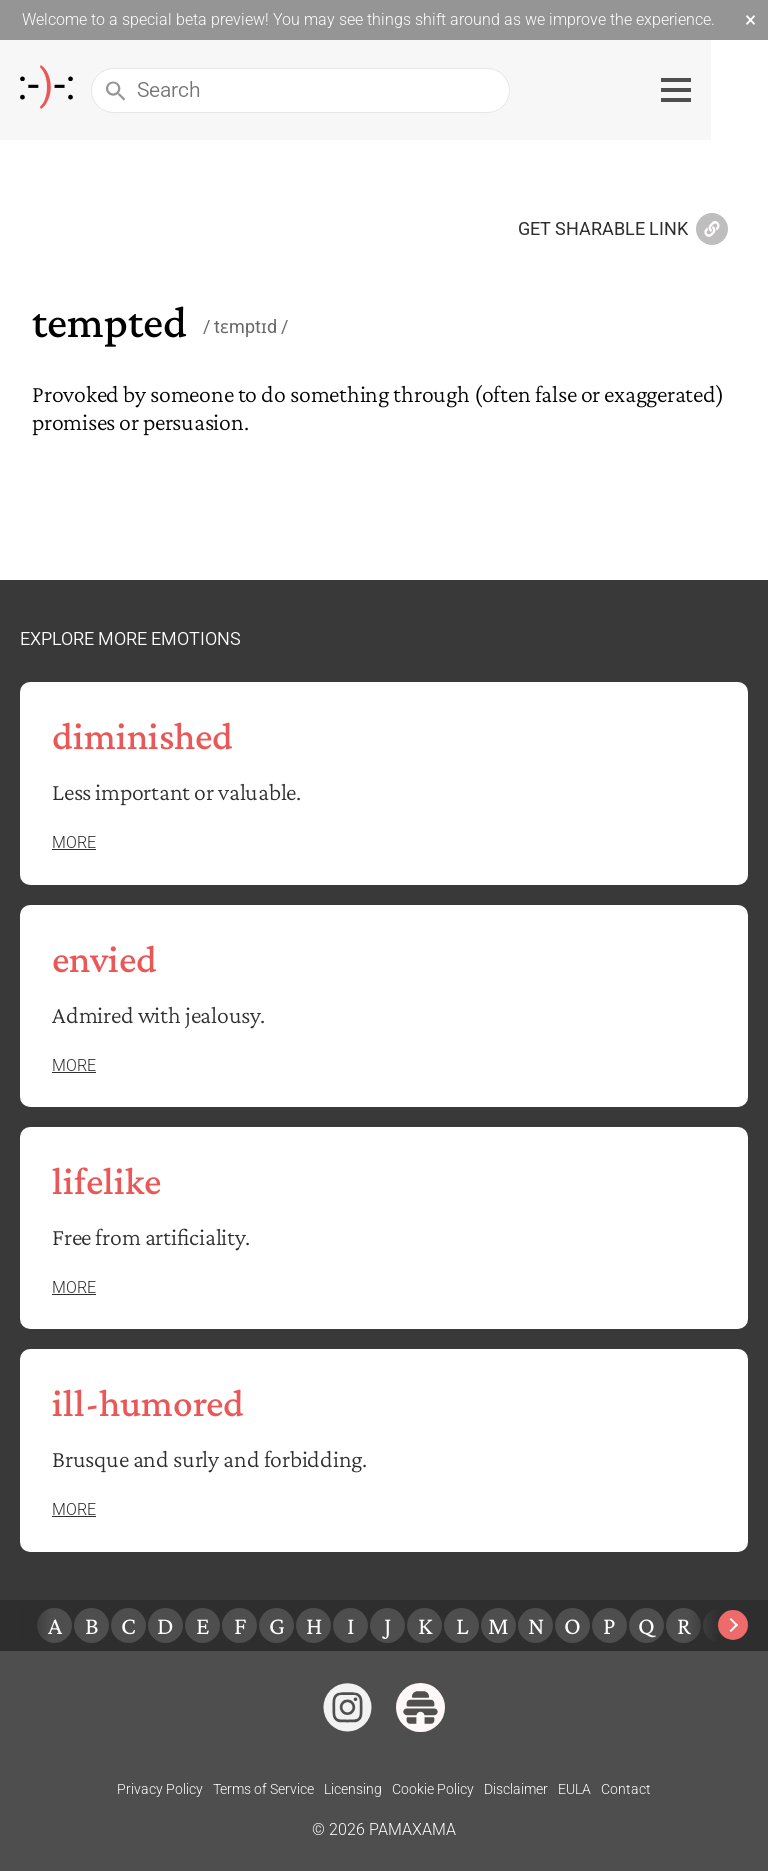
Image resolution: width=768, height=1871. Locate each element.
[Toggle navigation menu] (733, 90)
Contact (626, 1789)
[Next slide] (733, 1625)
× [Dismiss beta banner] (750, 20)
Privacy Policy (160, 1789)
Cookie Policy (433, 1789)
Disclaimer (516, 1789)
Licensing (353, 1789)
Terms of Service (263, 1789)
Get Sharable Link (623, 229)
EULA (574, 1789)
